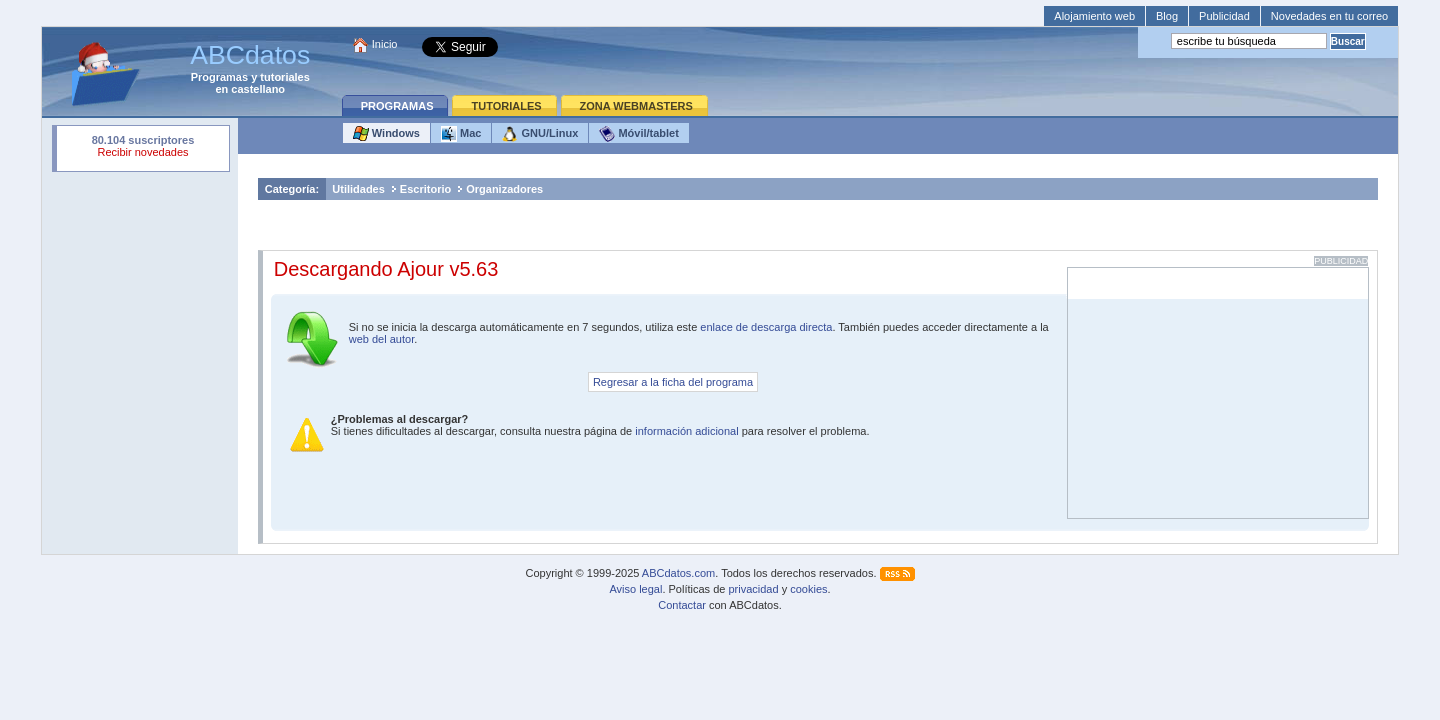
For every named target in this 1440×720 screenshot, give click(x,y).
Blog (1167, 16)
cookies (808, 589)
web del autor (381, 339)
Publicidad (1224, 16)
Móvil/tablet (639, 134)
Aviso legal (635, 589)
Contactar (682, 605)
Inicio (385, 44)
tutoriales (285, 77)
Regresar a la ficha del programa (673, 382)
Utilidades (358, 189)
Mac (461, 134)
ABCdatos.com (678, 573)
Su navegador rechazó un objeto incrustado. (143, 148)
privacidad (753, 589)
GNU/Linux (540, 134)
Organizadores (504, 189)
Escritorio (425, 189)
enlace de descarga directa (766, 327)
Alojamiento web (1094, 16)
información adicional (686, 431)
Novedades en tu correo (1329, 16)
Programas (219, 77)
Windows (386, 134)
